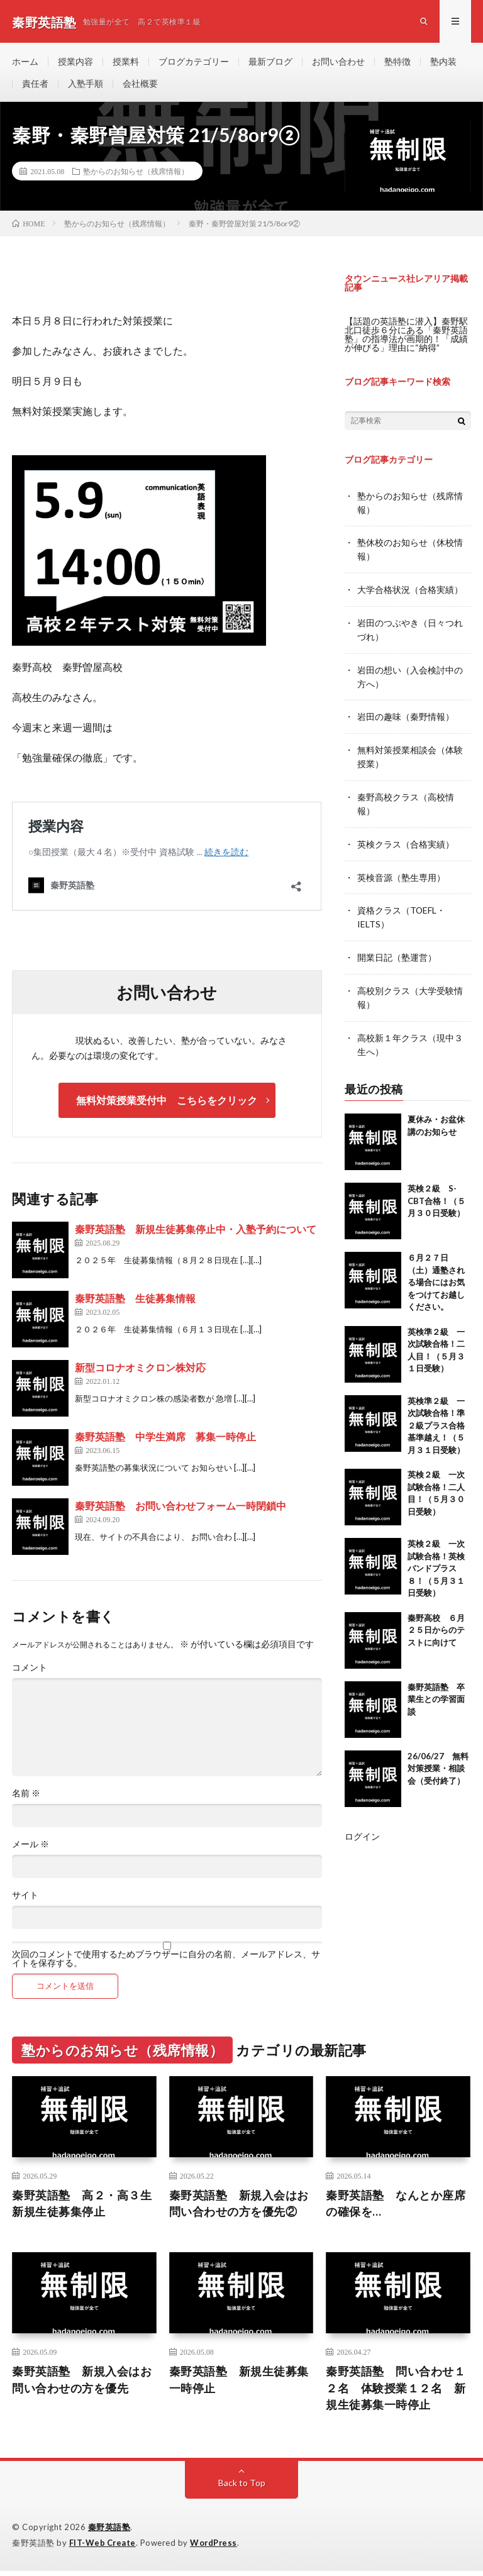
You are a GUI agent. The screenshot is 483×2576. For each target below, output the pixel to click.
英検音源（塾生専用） (401, 873)
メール (30, 1848)
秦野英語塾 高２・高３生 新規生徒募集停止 (84, 2207)
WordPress (215, 2548)
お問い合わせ (338, 62)
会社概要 (140, 85)
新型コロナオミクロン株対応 (140, 1371)
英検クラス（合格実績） (405, 840)
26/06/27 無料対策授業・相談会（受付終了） (438, 1759)
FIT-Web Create (103, 2548)
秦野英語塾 (109, 2532)
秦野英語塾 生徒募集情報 (135, 1302)
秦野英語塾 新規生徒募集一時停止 (239, 2384)
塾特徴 (397, 62)
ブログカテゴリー (193, 62)
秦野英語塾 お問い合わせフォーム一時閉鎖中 (180, 1509)
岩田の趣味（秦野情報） (405, 715)
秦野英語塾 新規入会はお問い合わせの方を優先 (82, 2384)
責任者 (35, 85)
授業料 (126, 62)
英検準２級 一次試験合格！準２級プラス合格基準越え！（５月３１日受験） (436, 1416)
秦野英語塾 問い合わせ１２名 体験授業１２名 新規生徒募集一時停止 (395, 2393)
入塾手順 (85, 85)
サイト (25, 1898)
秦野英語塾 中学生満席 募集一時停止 (165, 1440)
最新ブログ (270, 62)
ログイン (362, 1827)
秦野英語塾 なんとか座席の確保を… (395, 2207)
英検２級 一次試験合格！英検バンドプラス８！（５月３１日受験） (436, 1559)
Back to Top (241, 2487)
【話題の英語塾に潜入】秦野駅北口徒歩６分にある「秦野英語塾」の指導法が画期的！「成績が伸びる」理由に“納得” (406, 338)
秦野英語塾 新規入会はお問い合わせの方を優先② (239, 2207)
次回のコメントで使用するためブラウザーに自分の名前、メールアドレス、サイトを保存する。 (166, 1962)
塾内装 (443, 62)
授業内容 (75, 62)
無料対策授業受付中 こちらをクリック (166, 1104)
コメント (29, 1671)
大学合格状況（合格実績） (410, 591)
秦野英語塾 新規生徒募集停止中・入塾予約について (195, 1233)
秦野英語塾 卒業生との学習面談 (436, 1690)
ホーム (25, 62)
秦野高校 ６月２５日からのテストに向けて (436, 1621)
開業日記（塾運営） (396, 951)
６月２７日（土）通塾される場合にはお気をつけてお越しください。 (436, 1273)
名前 (26, 1797)
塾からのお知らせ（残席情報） (136, 175)
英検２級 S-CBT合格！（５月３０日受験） (436, 1192)
